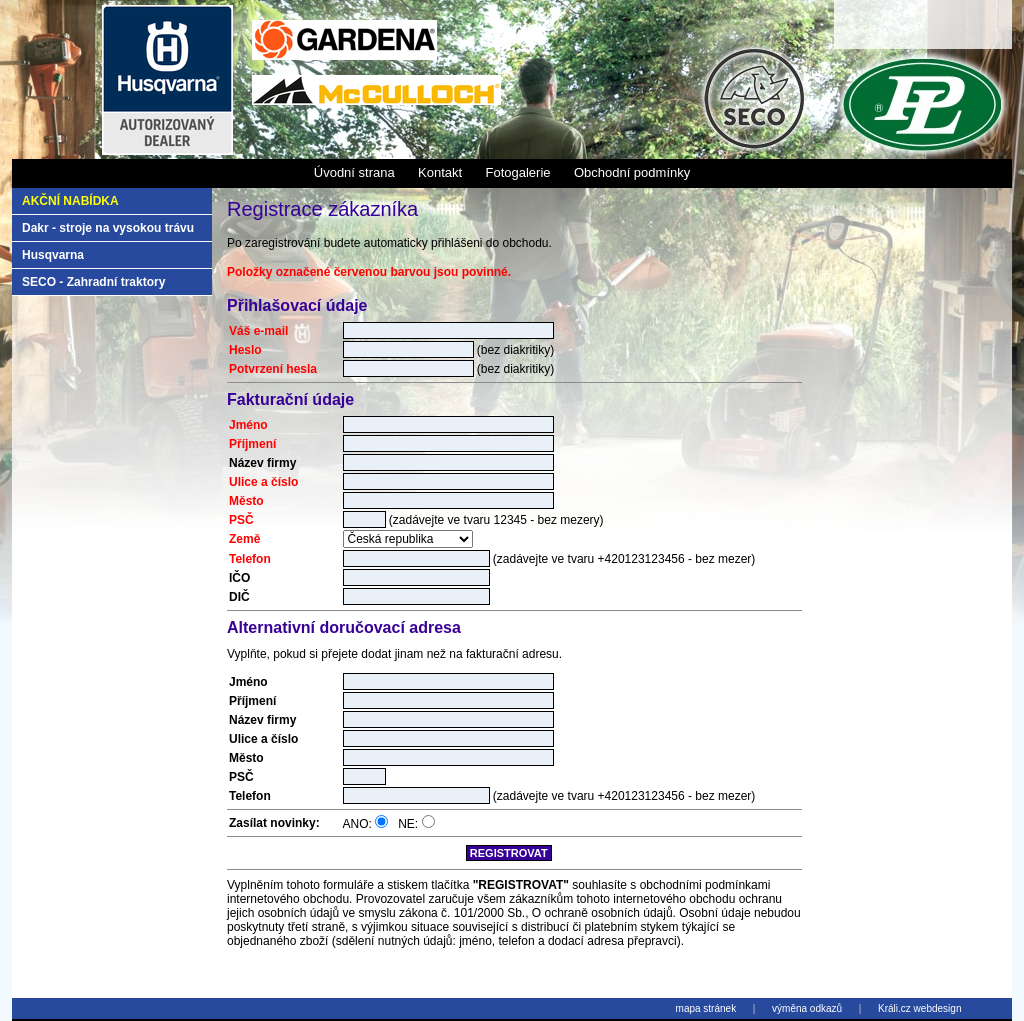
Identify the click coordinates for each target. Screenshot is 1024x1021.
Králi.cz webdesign (919, 1008)
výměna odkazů (807, 1008)
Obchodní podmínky (632, 172)
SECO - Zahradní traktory (93, 282)
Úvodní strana (354, 172)
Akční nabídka (70, 201)
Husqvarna (53, 255)
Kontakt (440, 172)
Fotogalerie (517, 172)
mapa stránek (706, 1008)
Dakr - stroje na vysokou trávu (108, 228)
